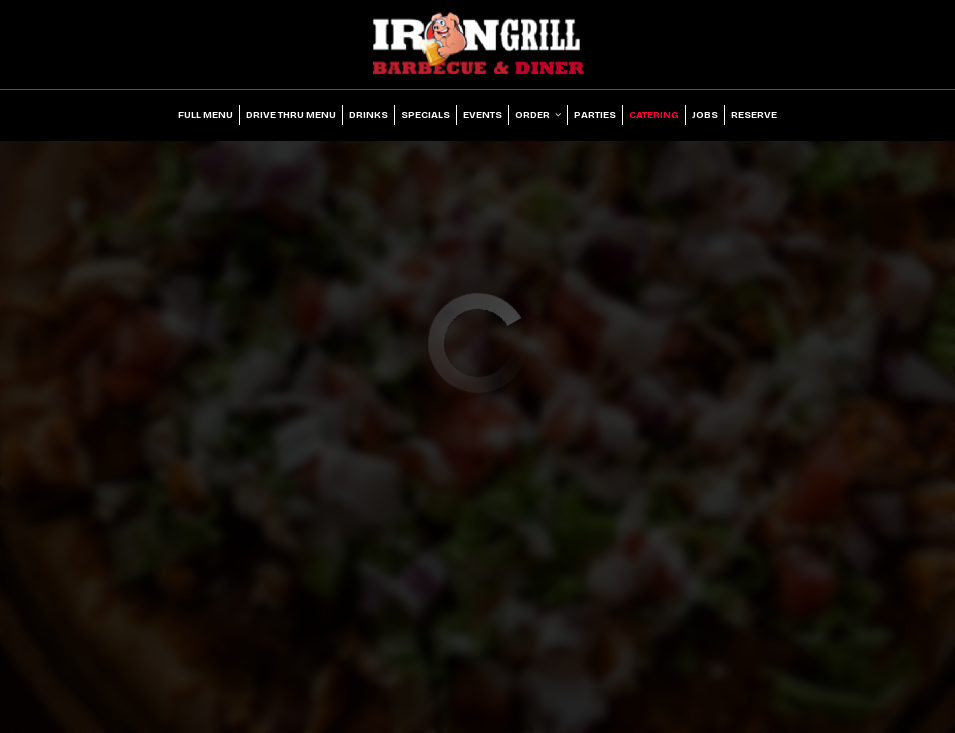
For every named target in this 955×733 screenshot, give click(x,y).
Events (482, 115)
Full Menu (205, 115)
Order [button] (538, 115)
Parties (595, 115)
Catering (654, 115)
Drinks (368, 115)
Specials (425, 115)
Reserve (754, 115)
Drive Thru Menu (291, 115)
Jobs (705, 115)
